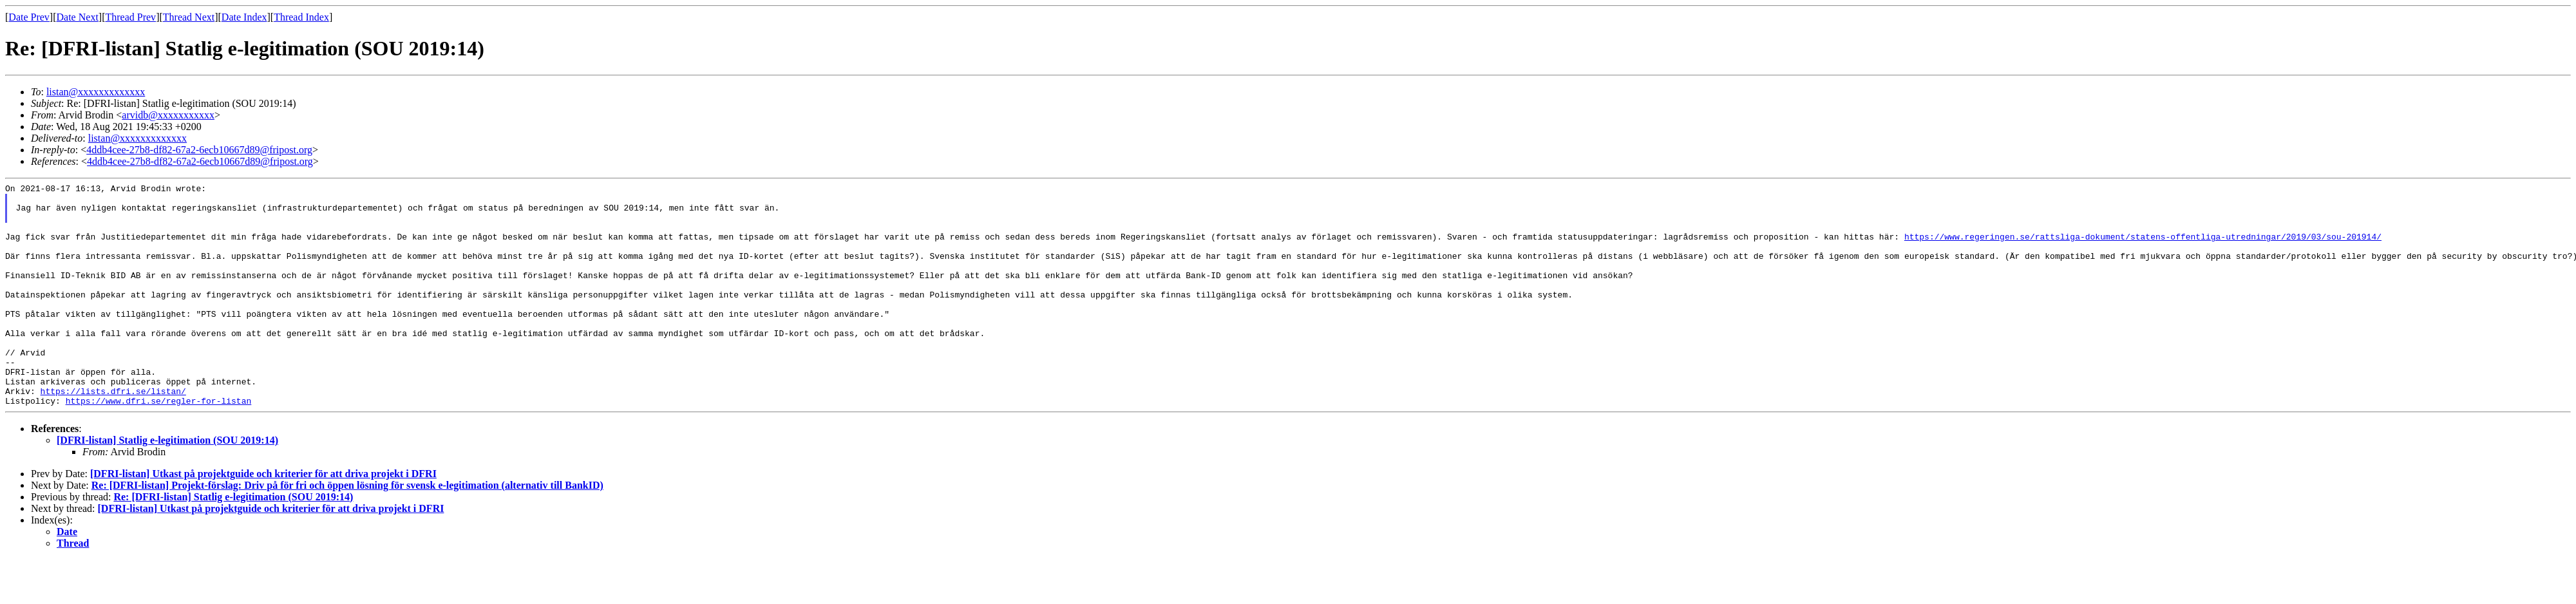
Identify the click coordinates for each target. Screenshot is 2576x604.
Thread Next (188, 17)
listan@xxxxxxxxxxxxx (95, 91)
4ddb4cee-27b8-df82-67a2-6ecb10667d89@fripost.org (199, 149)
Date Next (78, 17)
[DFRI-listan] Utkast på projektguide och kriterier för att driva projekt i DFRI (263, 518)
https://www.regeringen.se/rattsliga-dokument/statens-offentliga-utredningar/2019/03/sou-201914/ (2142, 248)
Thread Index (301, 17)
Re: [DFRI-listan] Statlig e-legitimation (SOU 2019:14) (233, 541)
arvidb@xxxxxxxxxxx (168, 114)
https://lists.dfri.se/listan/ (113, 433)
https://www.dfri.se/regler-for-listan (159, 445)
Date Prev (29, 17)
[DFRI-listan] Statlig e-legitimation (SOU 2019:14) (167, 484)
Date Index (244, 17)
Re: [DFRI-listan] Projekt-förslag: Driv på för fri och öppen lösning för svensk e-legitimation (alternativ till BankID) (347, 529)
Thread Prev (130, 17)
